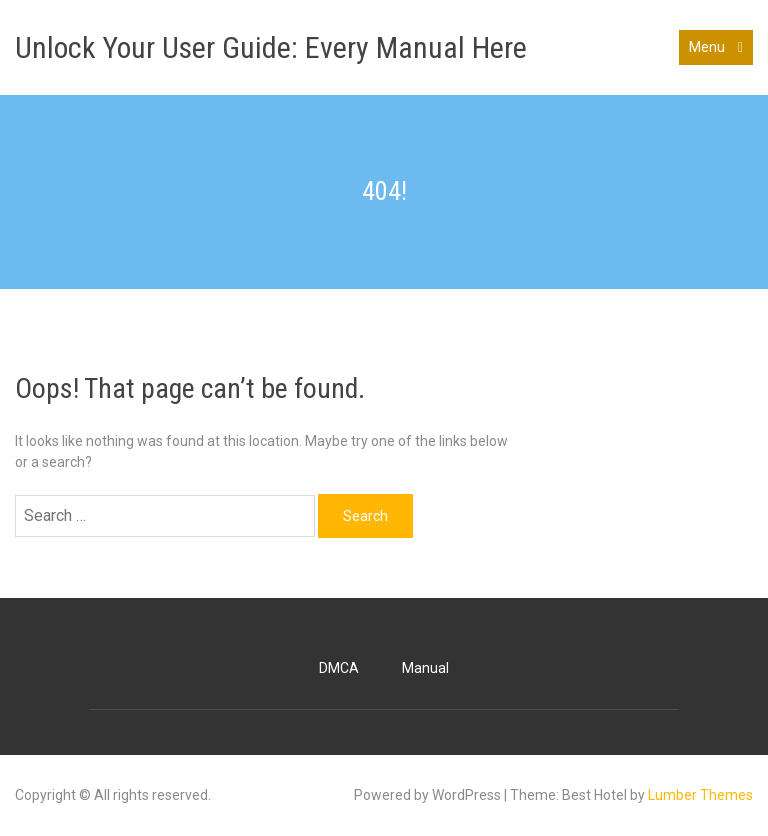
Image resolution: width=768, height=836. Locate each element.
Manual (425, 668)
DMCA (339, 668)
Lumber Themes (700, 795)
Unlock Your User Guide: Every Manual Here (271, 47)
